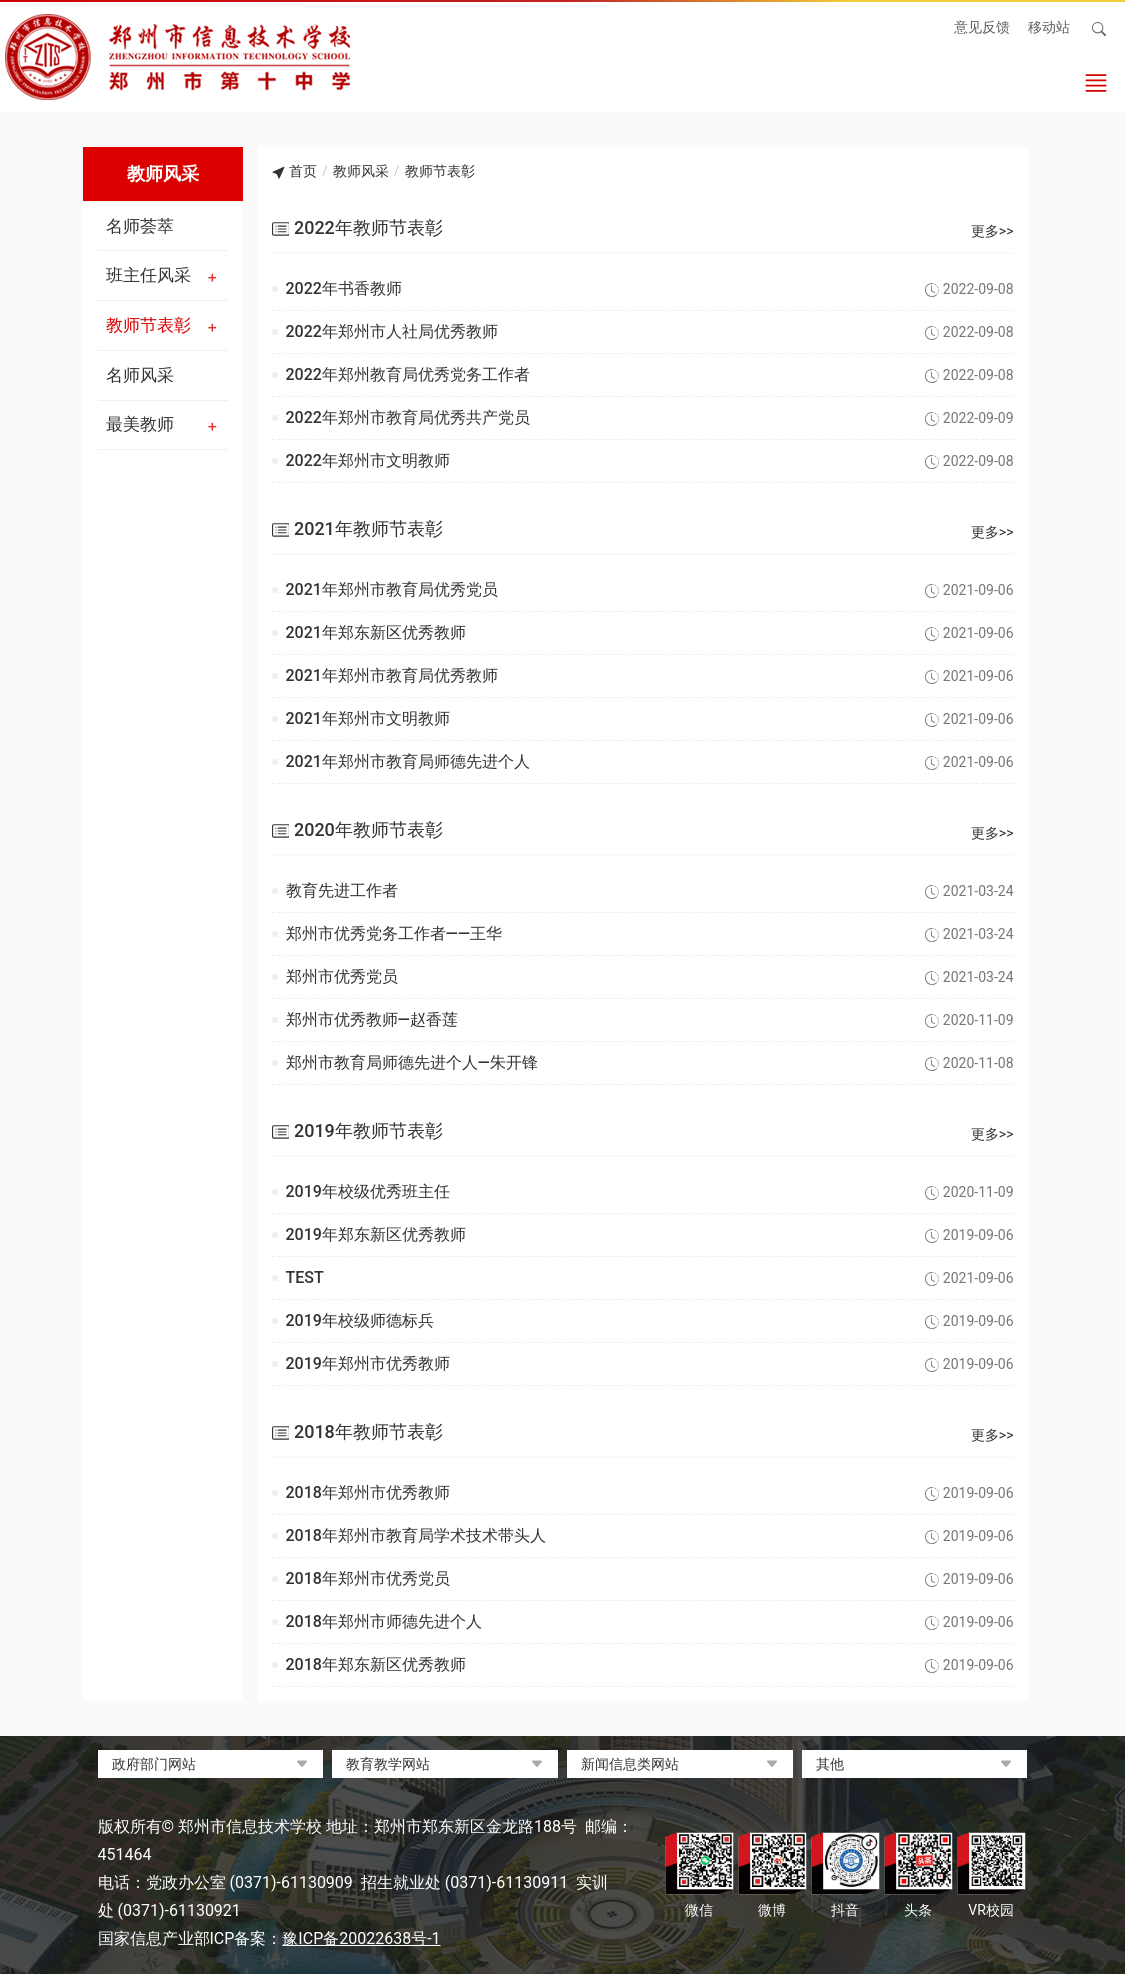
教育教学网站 (388, 1764)
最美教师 (140, 424)
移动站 (1049, 27)
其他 (830, 1764)
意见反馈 (982, 27)
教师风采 (361, 171)
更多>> (992, 231)
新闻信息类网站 (630, 1764)
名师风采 (140, 375)
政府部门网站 (154, 1764)
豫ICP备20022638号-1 (361, 1938)
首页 (303, 171)
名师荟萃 (140, 226)
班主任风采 (148, 275)
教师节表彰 (148, 325)
